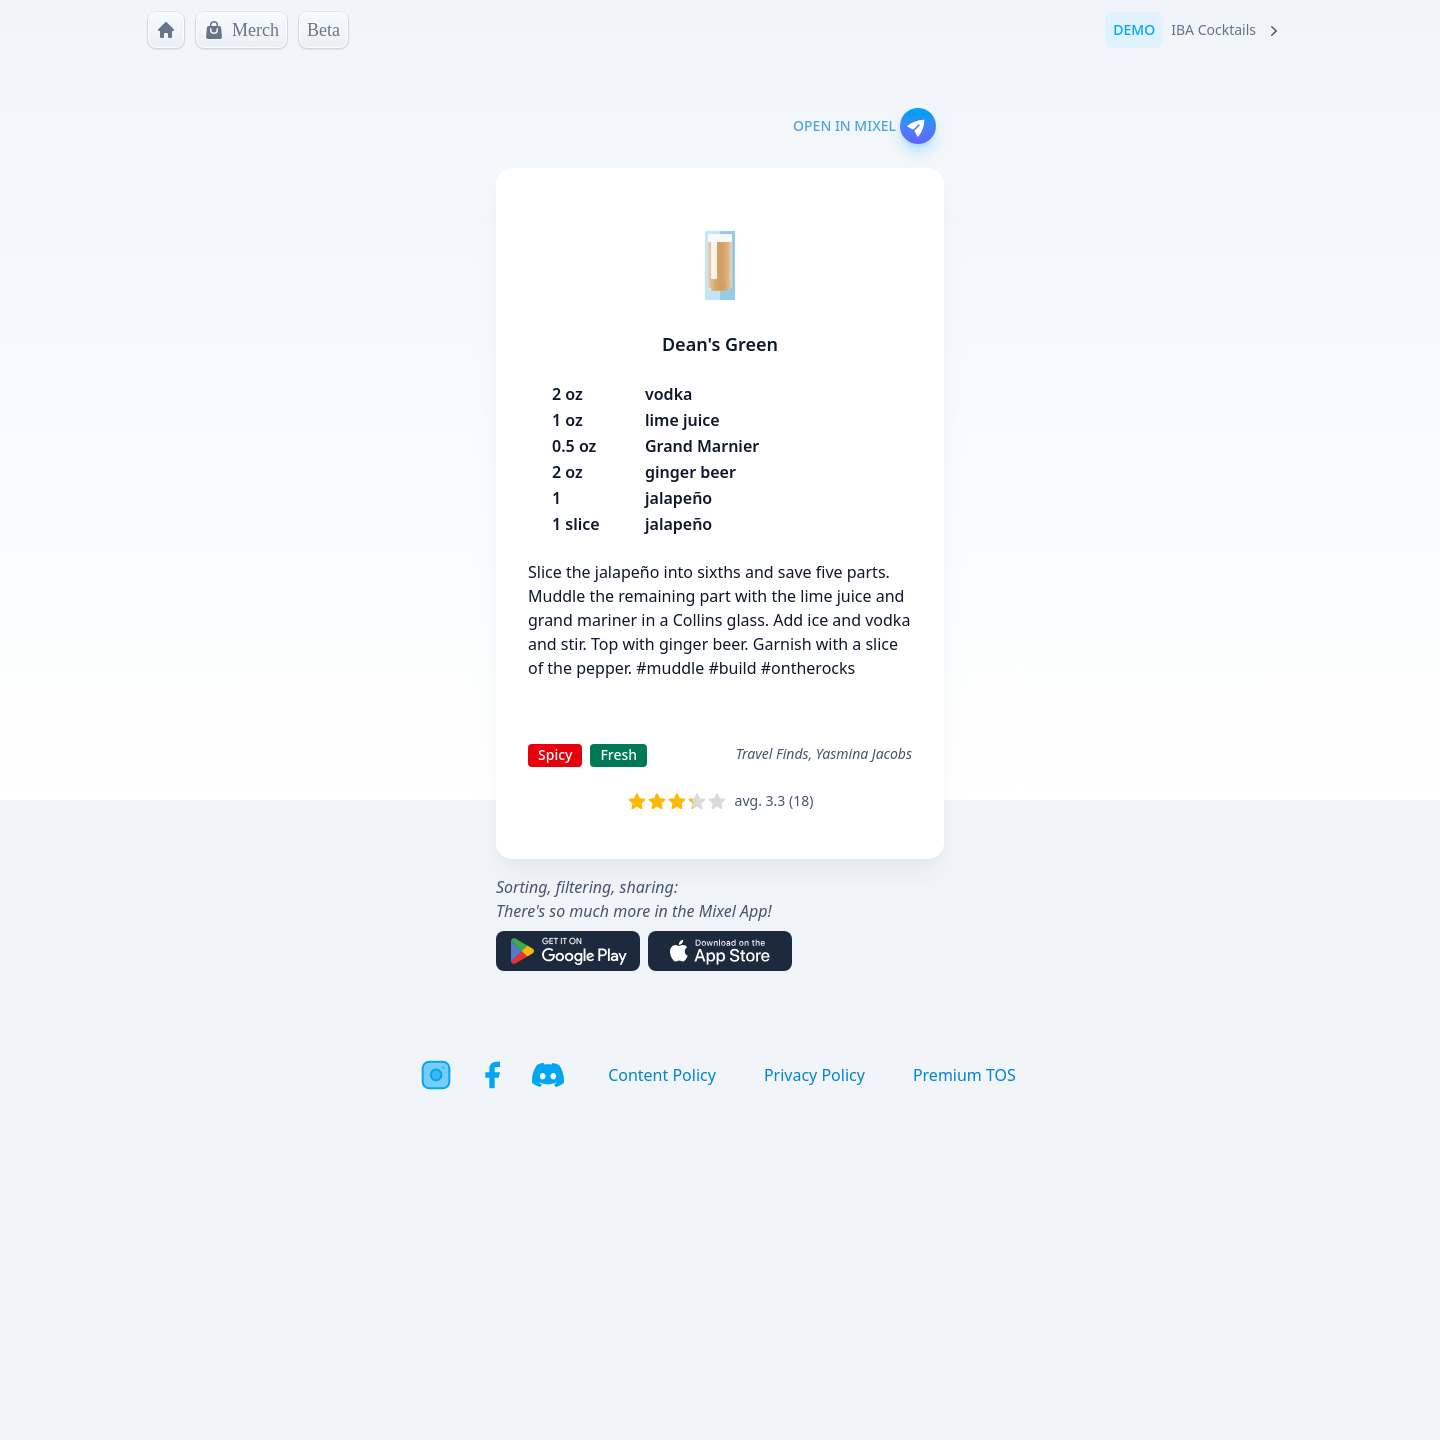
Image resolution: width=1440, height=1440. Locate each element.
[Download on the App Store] (720, 951)
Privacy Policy (814, 1075)
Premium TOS (964, 1075)
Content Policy (662, 1075)
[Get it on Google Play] (568, 951)
